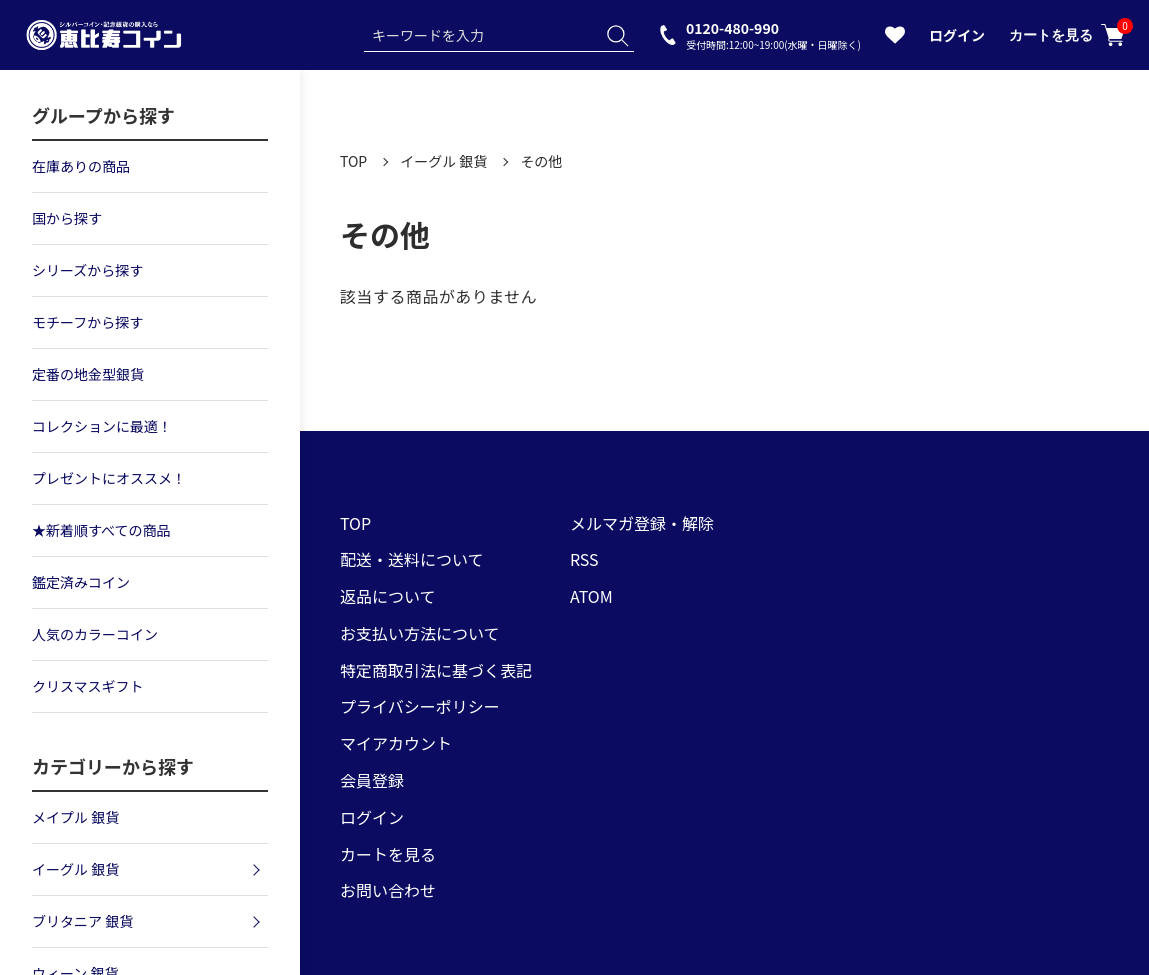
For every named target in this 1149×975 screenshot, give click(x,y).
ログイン (957, 35)
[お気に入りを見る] (895, 39)
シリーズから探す (87, 270)
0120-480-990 (773, 34)
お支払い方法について (420, 633)
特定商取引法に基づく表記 (436, 670)
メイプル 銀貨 (75, 817)
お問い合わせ (388, 890)
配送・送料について (412, 559)
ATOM (591, 596)
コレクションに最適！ (102, 426)
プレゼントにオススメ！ (109, 478)
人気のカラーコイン (95, 634)
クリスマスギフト (88, 686)
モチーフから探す (87, 322)
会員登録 (372, 780)
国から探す (67, 218)
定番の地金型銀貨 (88, 374)
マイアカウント (396, 743)
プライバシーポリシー (420, 706)
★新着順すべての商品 (101, 530)
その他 (541, 161)
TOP (353, 161)
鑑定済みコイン (81, 582)
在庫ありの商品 (81, 166)
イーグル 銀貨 (443, 161)
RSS (584, 559)
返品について (388, 596)
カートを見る (1067, 35)
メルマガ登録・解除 (642, 523)
